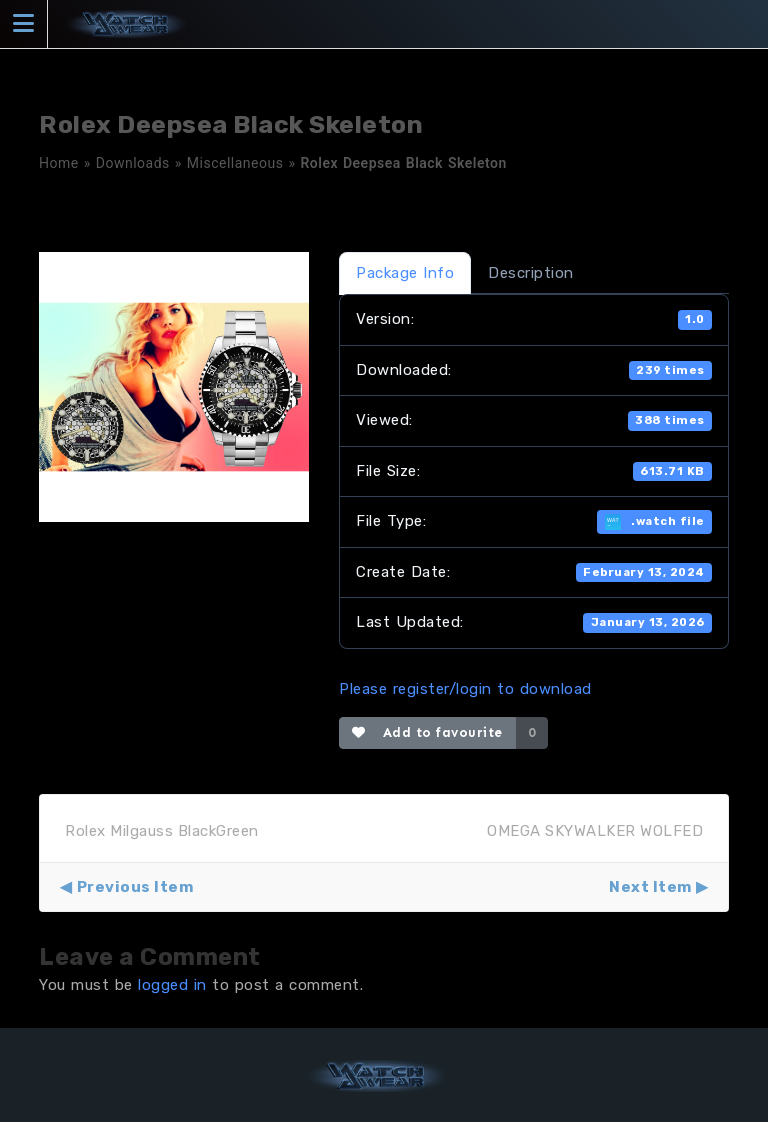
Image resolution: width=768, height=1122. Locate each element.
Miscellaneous (235, 163)
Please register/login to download (465, 689)
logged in (172, 985)
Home (59, 163)
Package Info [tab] (405, 273)
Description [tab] (531, 273)
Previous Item (135, 887)
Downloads (133, 163)
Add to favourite (427, 732)
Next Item (650, 887)
